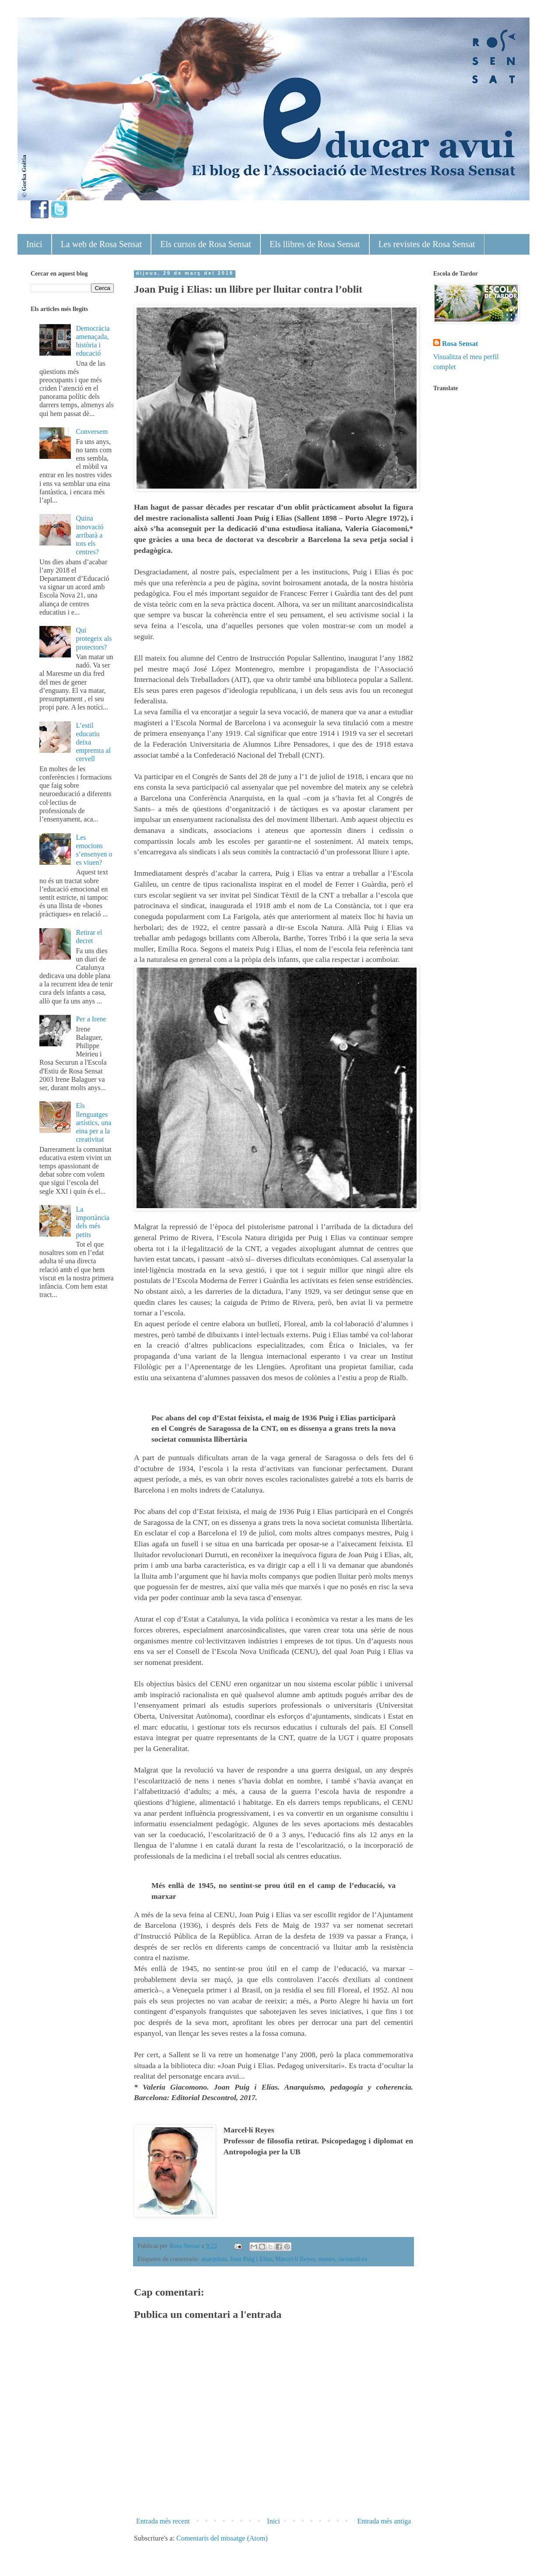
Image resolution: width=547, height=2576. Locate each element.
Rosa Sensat (460, 343)
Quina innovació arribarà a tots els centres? (89, 535)
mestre (326, 2258)
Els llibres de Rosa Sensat (315, 244)
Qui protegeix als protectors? (94, 638)
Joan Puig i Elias (251, 2258)
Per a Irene (91, 1019)
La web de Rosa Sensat (101, 244)
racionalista (352, 2258)
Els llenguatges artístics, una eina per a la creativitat (93, 1122)
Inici (34, 244)
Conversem (92, 431)
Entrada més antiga (384, 2521)
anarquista (214, 2258)
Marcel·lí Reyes (295, 2258)
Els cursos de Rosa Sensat (205, 244)
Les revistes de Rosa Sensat (427, 244)
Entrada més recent (163, 2521)
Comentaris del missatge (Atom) (221, 2538)
